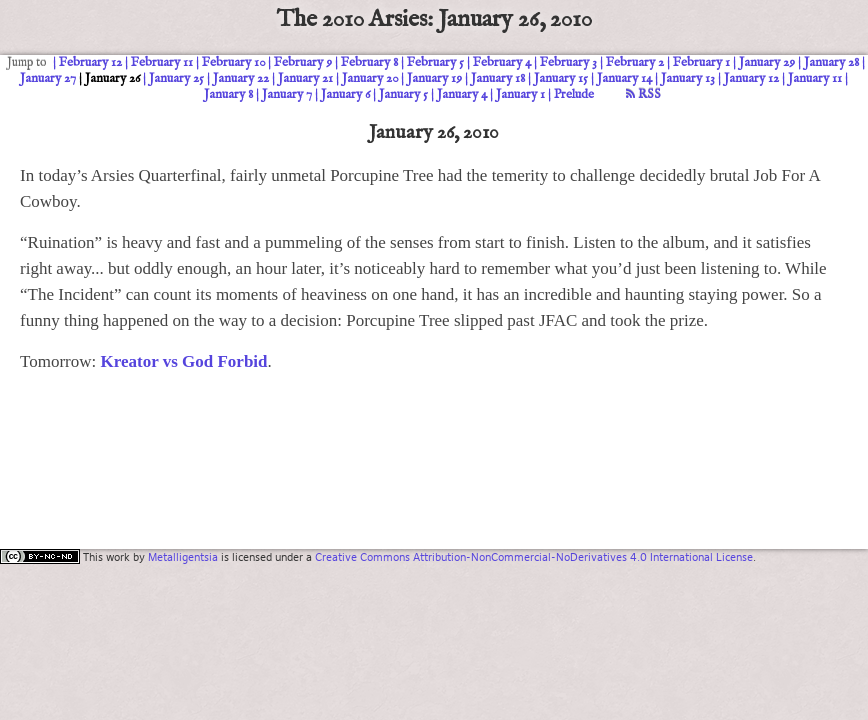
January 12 (751, 78)
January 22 (241, 78)
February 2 (635, 62)
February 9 (303, 62)
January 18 (498, 78)
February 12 (90, 62)
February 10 (233, 62)
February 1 (701, 62)
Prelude (574, 94)
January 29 (767, 62)
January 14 (624, 78)
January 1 (520, 94)
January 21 (305, 78)
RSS (643, 94)
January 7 (287, 94)
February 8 (369, 62)
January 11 (815, 78)
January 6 (345, 94)
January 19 (434, 78)
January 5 (403, 94)
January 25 (176, 78)
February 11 (162, 62)
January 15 (561, 78)
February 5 (435, 62)
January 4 (462, 94)
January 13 (688, 78)
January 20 (370, 78)
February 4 (502, 62)
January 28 (831, 62)
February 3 (568, 62)
